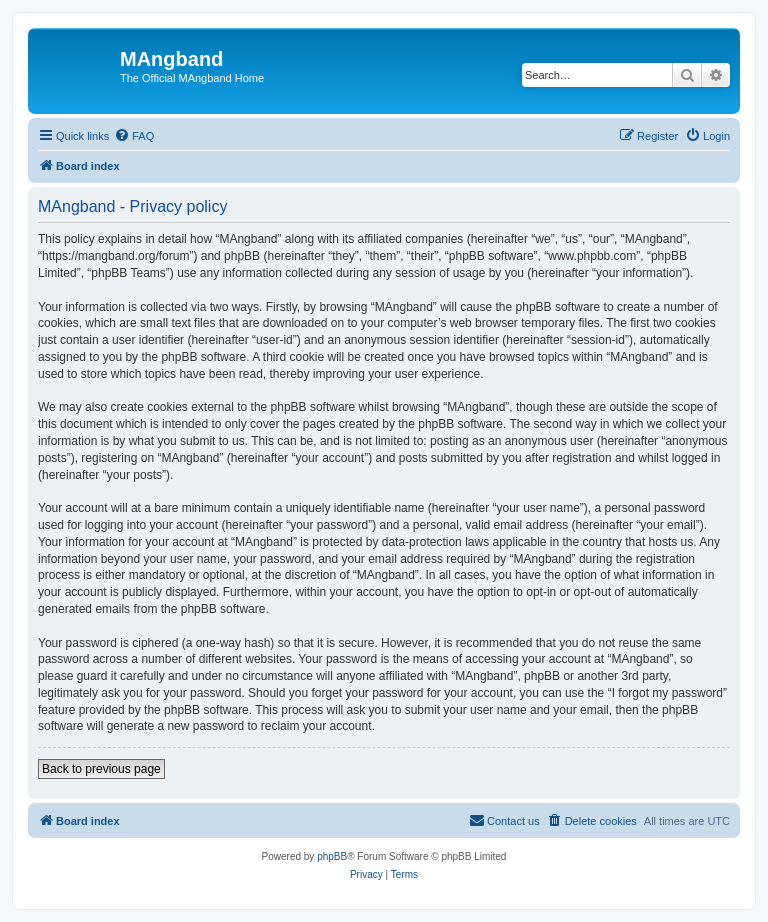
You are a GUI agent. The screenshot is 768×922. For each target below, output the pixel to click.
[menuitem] (134, 136)
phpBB (332, 856)
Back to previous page (101, 769)
